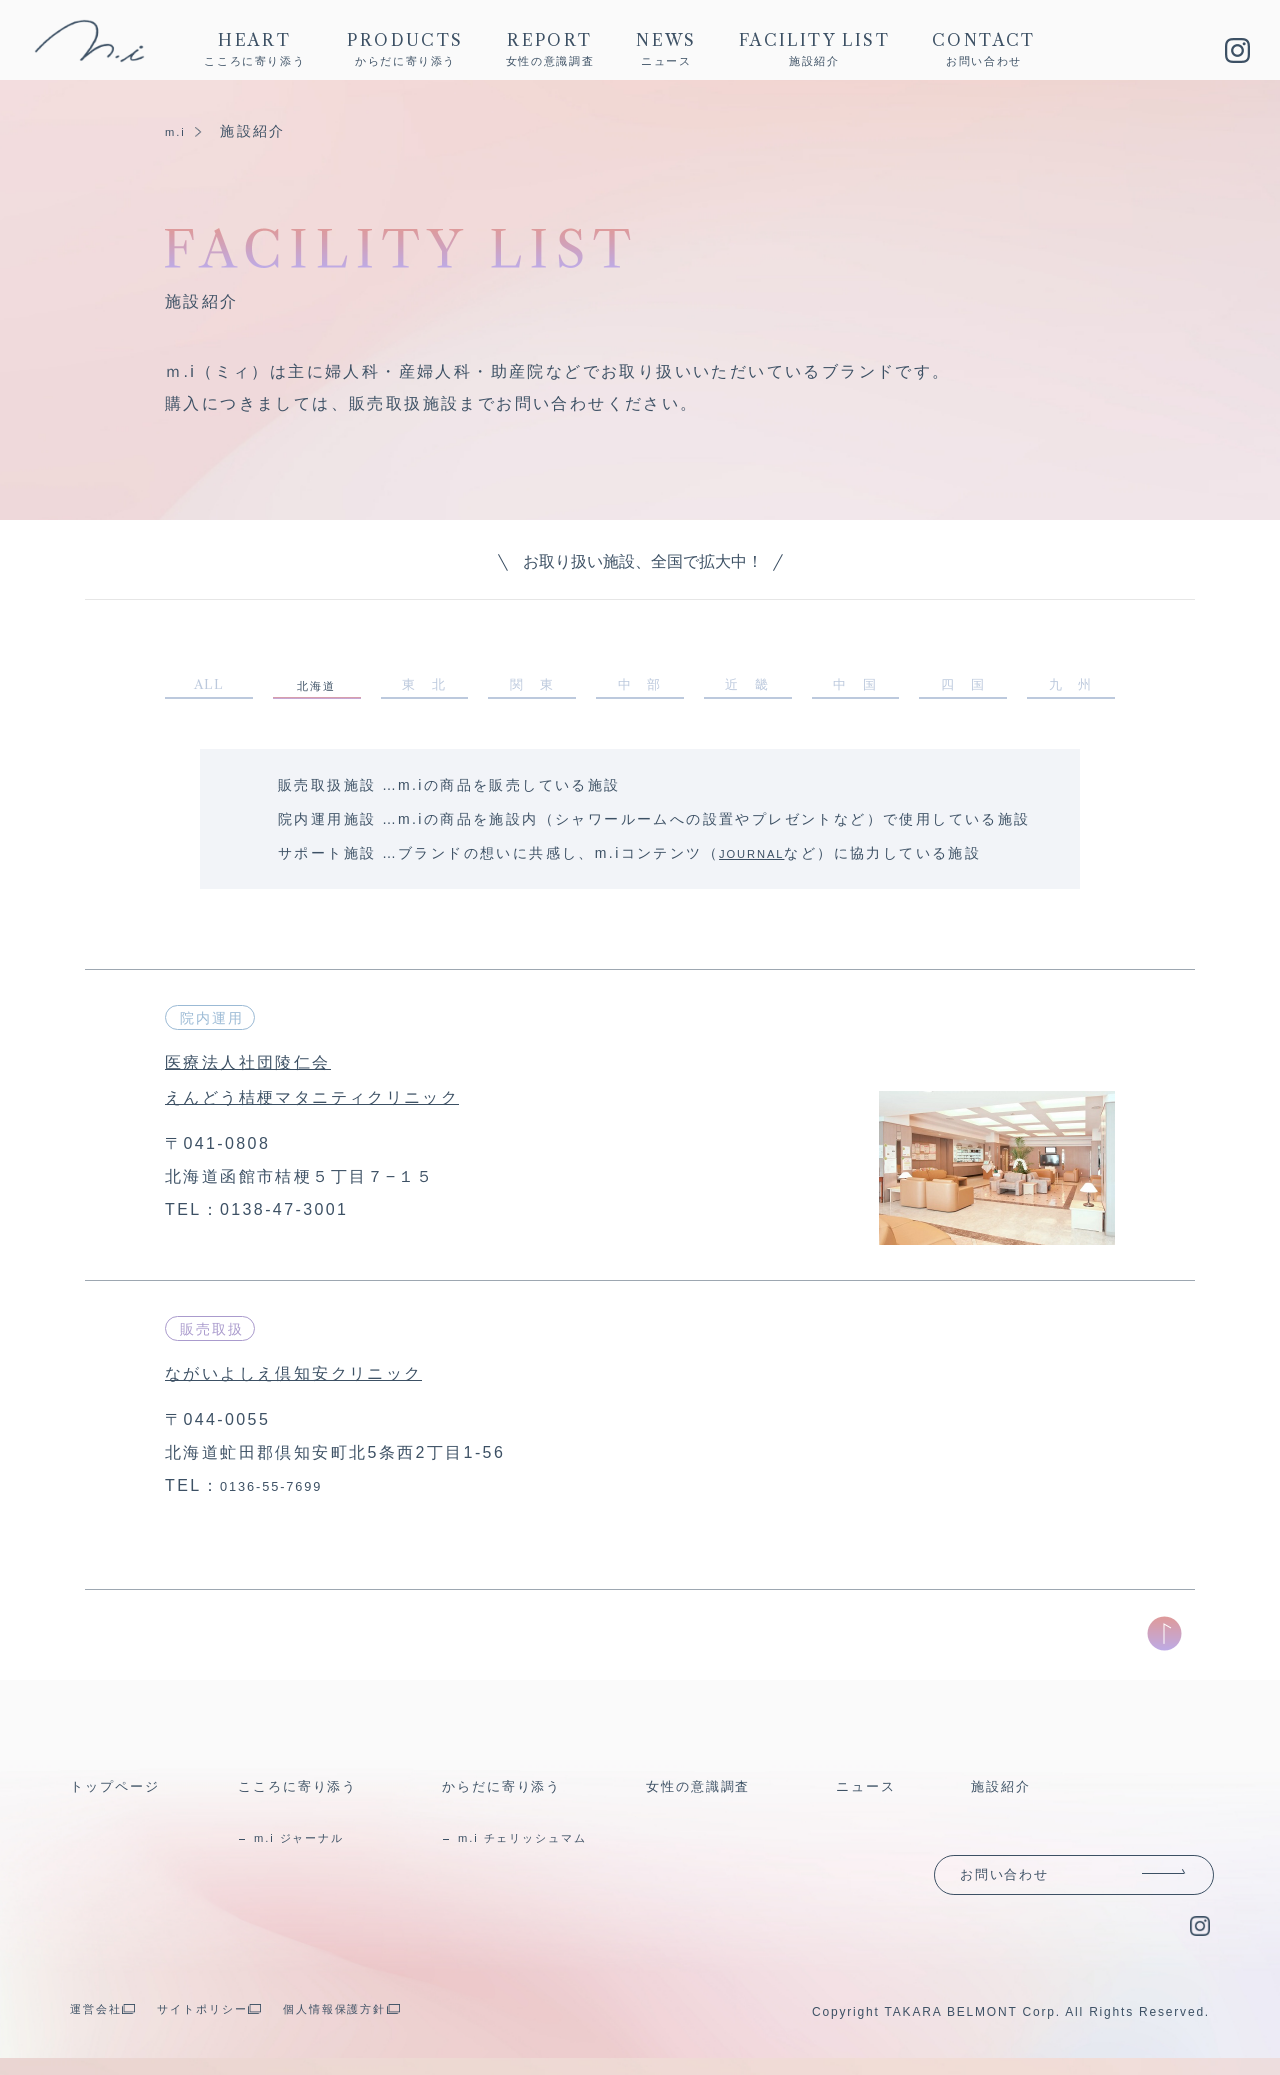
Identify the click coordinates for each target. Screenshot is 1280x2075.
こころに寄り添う (311, 1792)
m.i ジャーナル (315, 1844)
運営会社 (103, 2025)
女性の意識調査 (710, 1792)
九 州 (1070, 687)
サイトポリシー (231, 2025)
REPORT (550, 51)
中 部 (639, 687)
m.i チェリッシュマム (543, 1844)
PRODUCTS (405, 51)
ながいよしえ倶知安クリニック (326, 1379)
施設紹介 (1008, 1792)
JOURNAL (760, 860)
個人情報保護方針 (393, 2025)
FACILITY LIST (814, 51)
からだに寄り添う (515, 1792)
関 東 (532, 687)
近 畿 (747, 687)
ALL (208, 688)
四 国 (963, 687)
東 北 (424, 687)
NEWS (666, 51)
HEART (254, 51)
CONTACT (984, 51)
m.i (178, 131)
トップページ (125, 1792)
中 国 (855, 687)
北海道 (316, 690)
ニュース (873, 1792)
